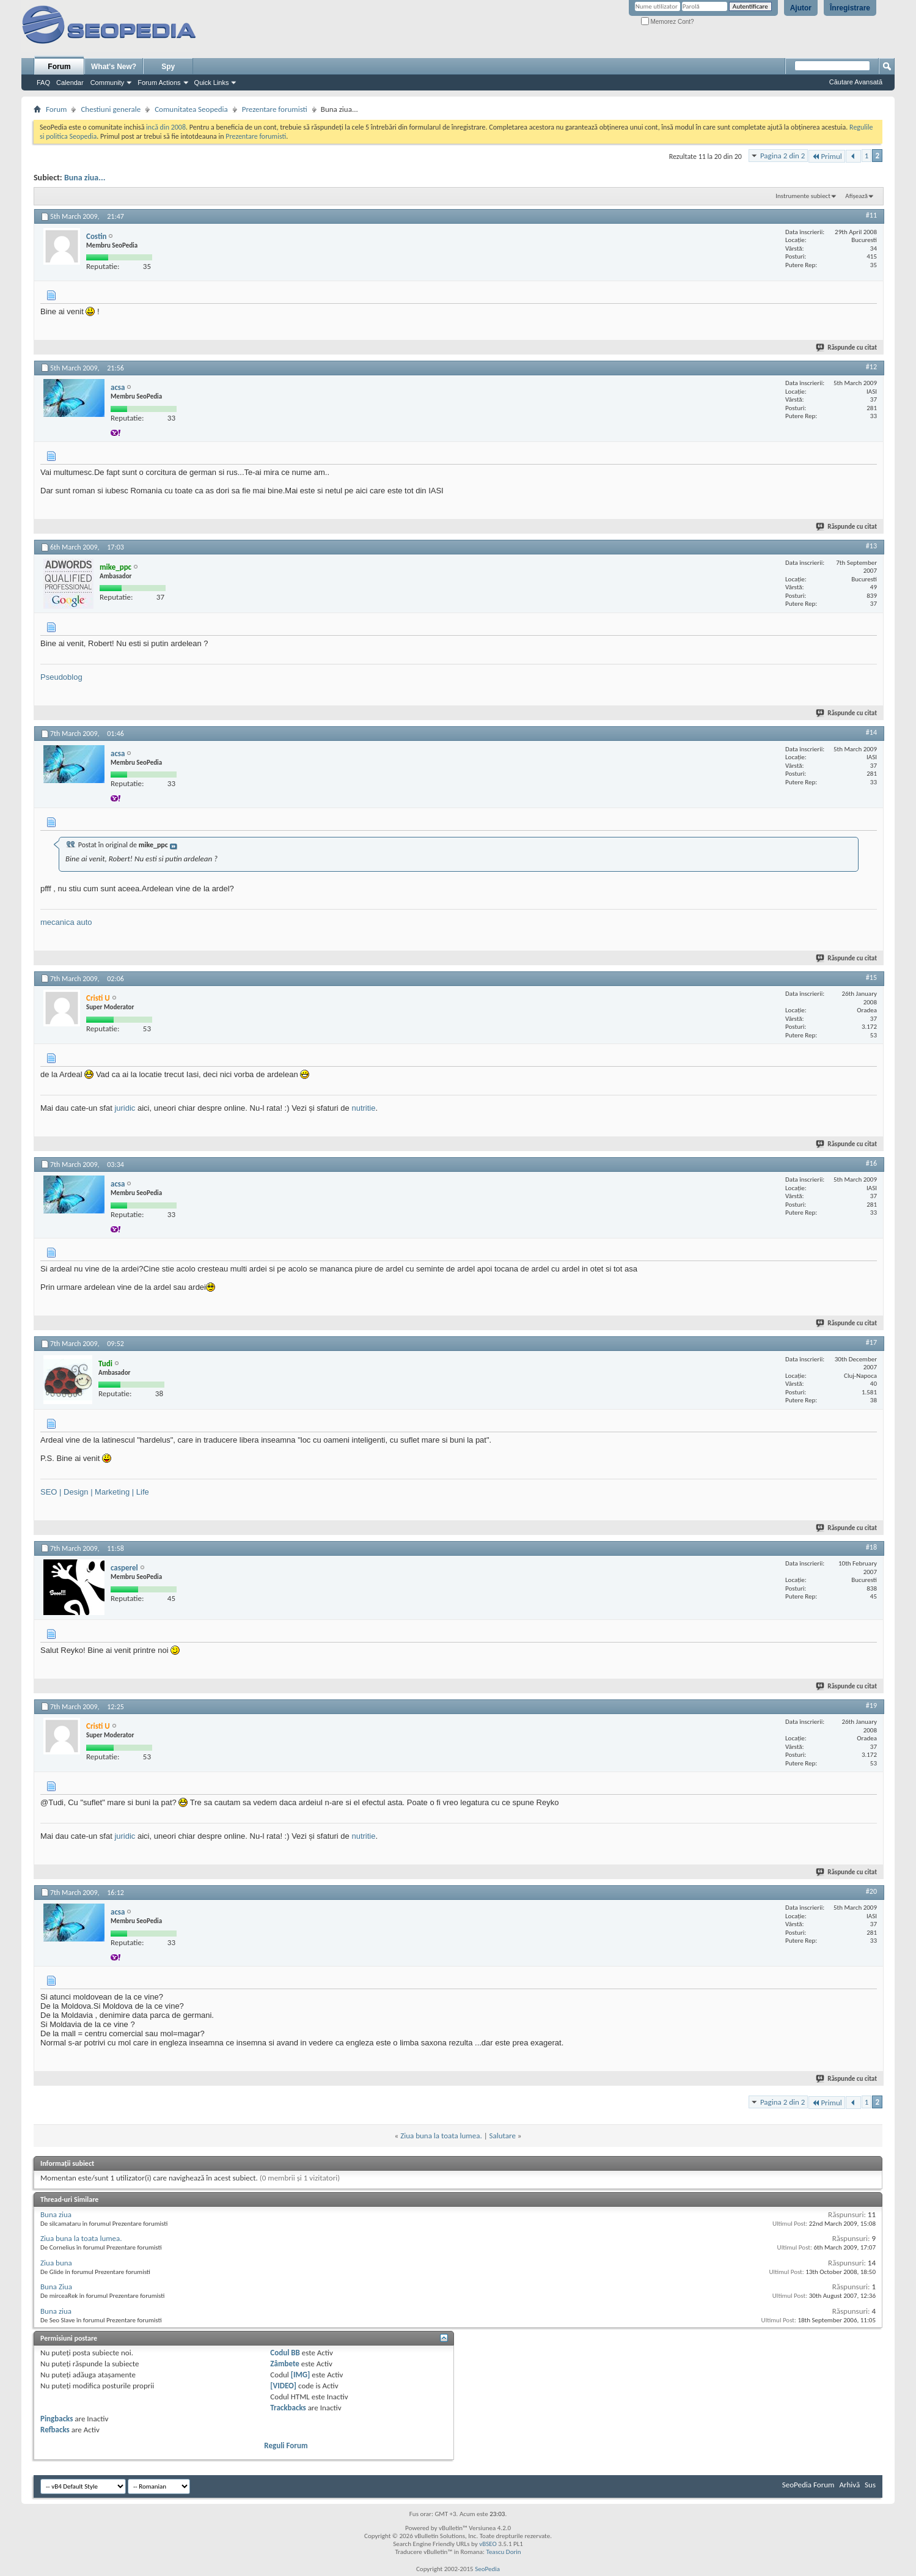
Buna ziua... (85, 177)
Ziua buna (56, 2262)
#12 (871, 366)
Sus (870, 2484)
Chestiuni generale (111, 109)
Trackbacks (288, 2407)
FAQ (43, 82)
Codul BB (285, 2352)
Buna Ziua (56, 2286)
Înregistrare (850, 8)
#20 (871, 1891)
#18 (871, 1547)
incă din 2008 (166, 127)
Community (107, 82)
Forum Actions (158, 82)
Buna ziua (55, 2214)
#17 (871, 1342)
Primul (826, 156)
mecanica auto (66, 922)
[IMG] (300, 2374)
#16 (871, 1163)
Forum (59, 66)
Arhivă (849, 2484)
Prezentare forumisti (274, 109)
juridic (124, 1108)
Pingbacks (56, 2418)
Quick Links (211, 82)
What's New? (113, 66)
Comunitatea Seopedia (191, 109)
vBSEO (488, 2544)
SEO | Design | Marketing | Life (94, 1491)
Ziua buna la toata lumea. (441, 2135)
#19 (871, 1705)
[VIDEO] (283, 2385)
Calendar (70, 82)
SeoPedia (487, 2569)
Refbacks (55, 2429)
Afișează (856, 196)
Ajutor (801, 8)
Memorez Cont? (667, 21)
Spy (168, 66)
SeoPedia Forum (808, 2484)
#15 (871, 977)
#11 (871, 215)
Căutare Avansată (855, 82)
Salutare (502, 2135)
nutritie (363, 1108)
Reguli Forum (285, 2445)
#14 (871, 732)
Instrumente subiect (802, 196)
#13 (871, 546)
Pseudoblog (61, 677)
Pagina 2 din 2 (782, 155)
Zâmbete (284, 2363)
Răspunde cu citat (847, 347)
